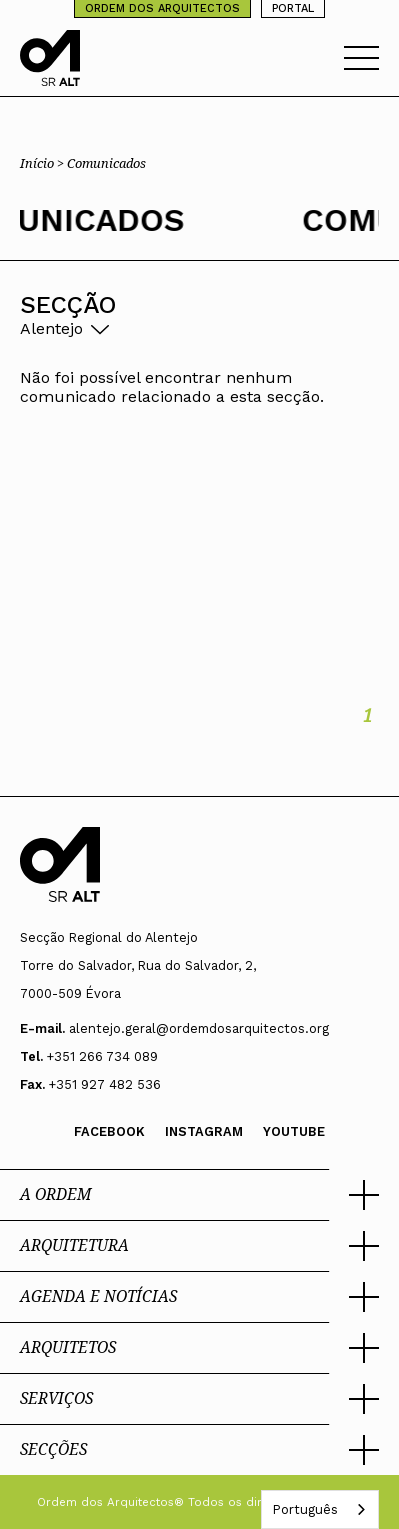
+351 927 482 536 (105, 1084)
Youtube (294, 1131)
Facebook (109, 1131)
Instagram (204, 1131)
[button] (199, 1195)
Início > (43, 163)
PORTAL (293, 8)
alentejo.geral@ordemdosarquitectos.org (199, 1028)
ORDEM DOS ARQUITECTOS (162, 8)
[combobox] (320, 1509)
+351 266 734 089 (102, 1056)
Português (305, 1509)
